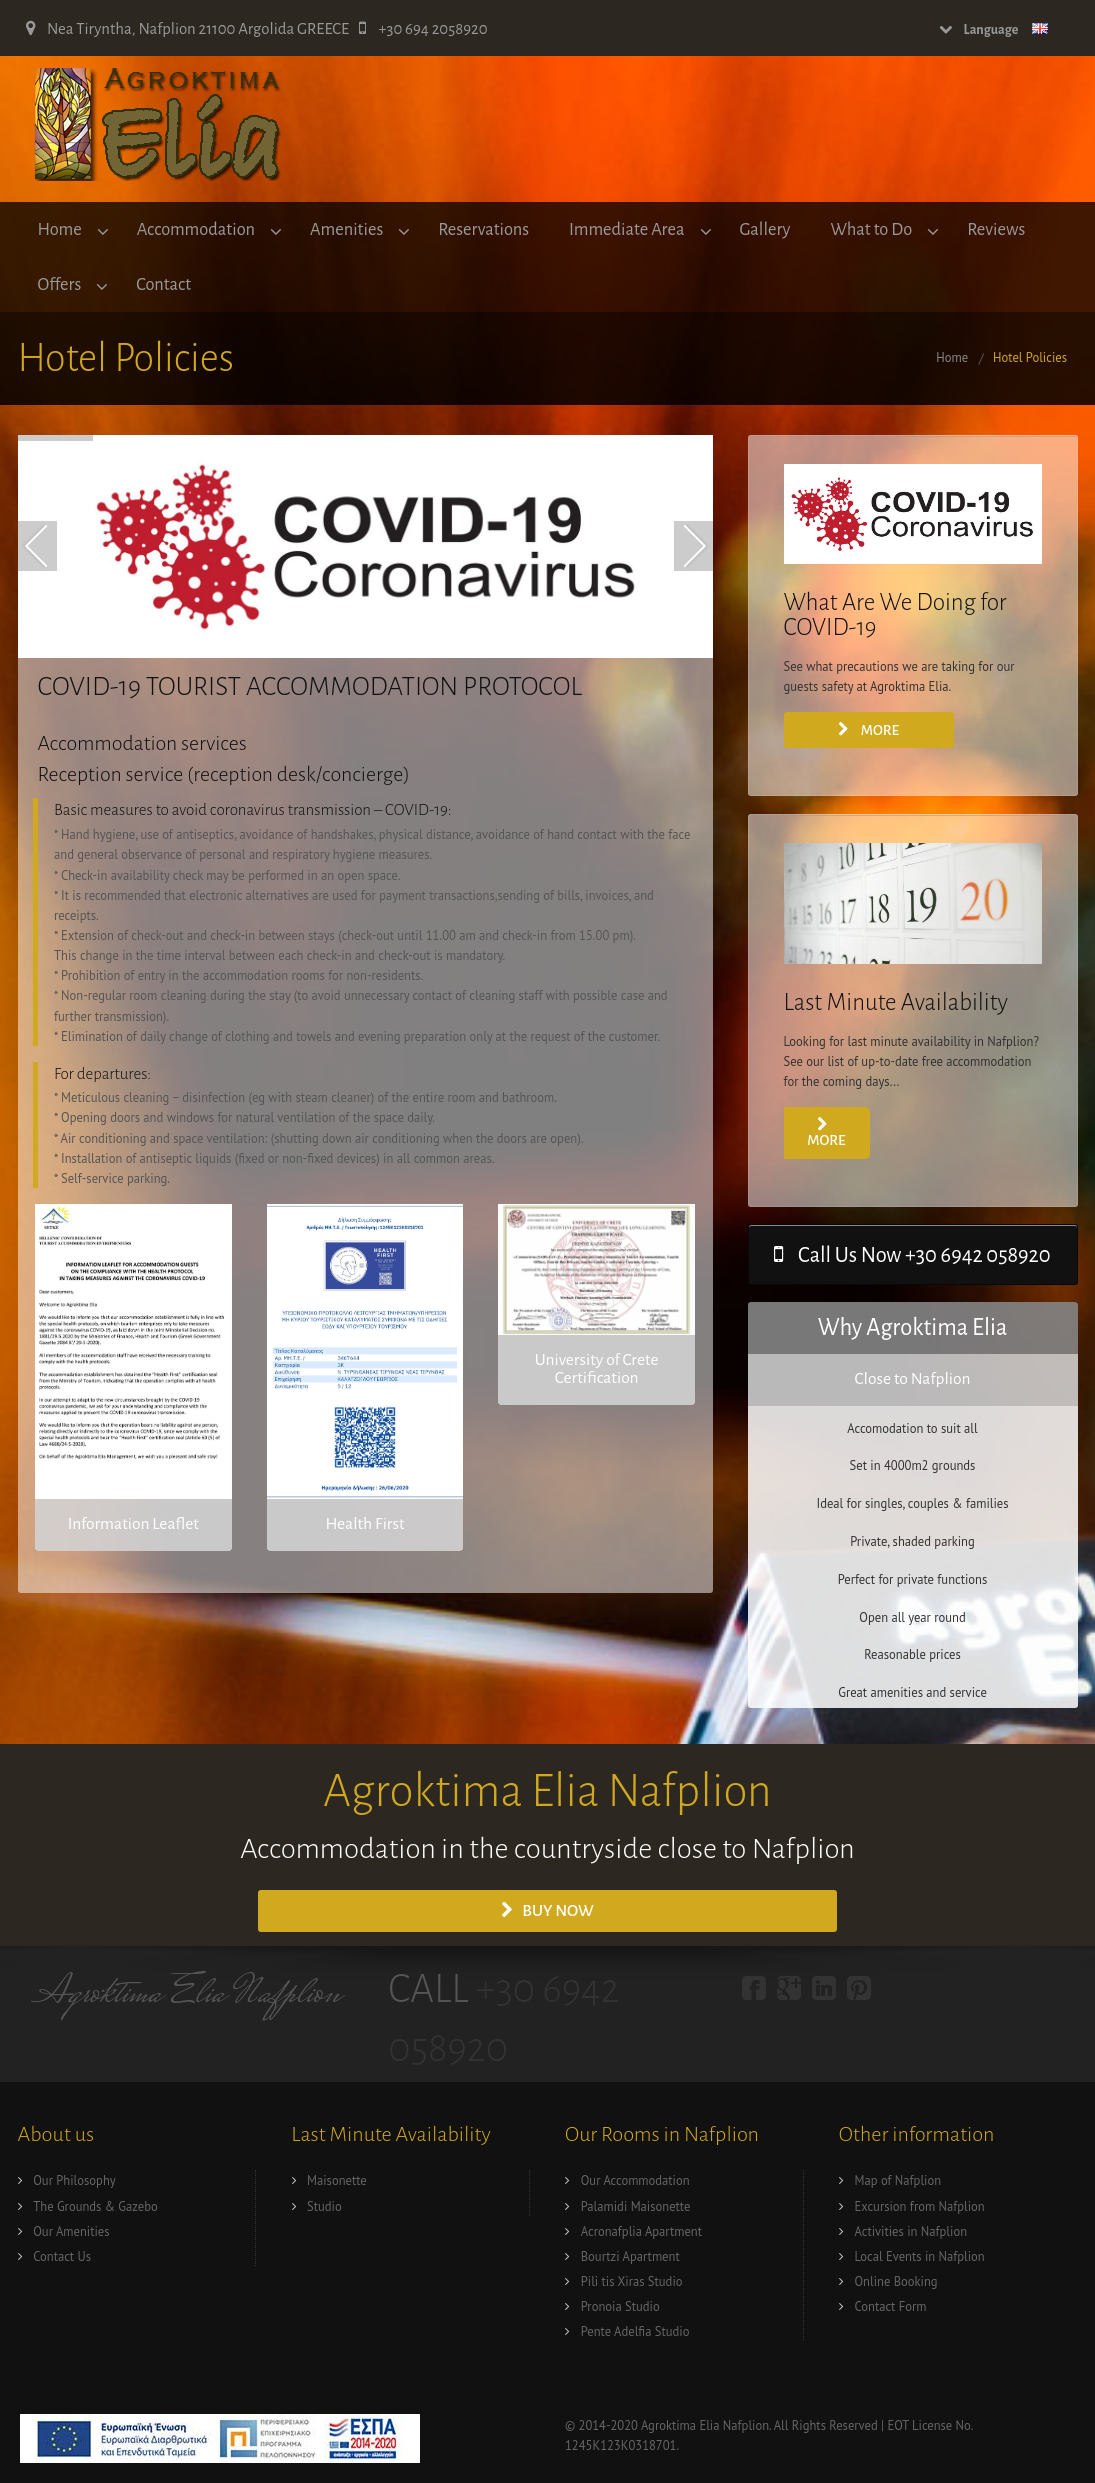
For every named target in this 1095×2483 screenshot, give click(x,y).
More (868, 730)
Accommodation (196, 229)
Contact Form (891, 2306)
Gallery (765, 229)
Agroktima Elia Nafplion (187, 1996)
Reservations (483, 229)
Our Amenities (71, 2231)
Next (693, 546)
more (826, 1132)
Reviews (996, 229)
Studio (324, 2206)
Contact (163, 284)
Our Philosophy (74, 2180)
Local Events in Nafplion (920, 2256)
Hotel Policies (1030, 357)
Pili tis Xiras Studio (632, 2281)
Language (994, 29)
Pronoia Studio (620, 2306)
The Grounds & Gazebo (95, 2206)
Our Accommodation (635, 2180)
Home (60, 229)
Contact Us (62, 2256)
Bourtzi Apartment (630, 2256)
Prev (37, 546)
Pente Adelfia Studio (635, 2331)
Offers (60, 284)
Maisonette (337, 2180)
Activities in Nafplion (911, 2231)
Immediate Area (626, 229)
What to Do (871, 229)
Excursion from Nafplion (920, 2206)
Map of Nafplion (898, 2180)
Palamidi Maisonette (636, 2206)
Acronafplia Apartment (641, 2231)
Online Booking (896, 2281)
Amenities (346, 229)
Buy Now (547, 1910)
